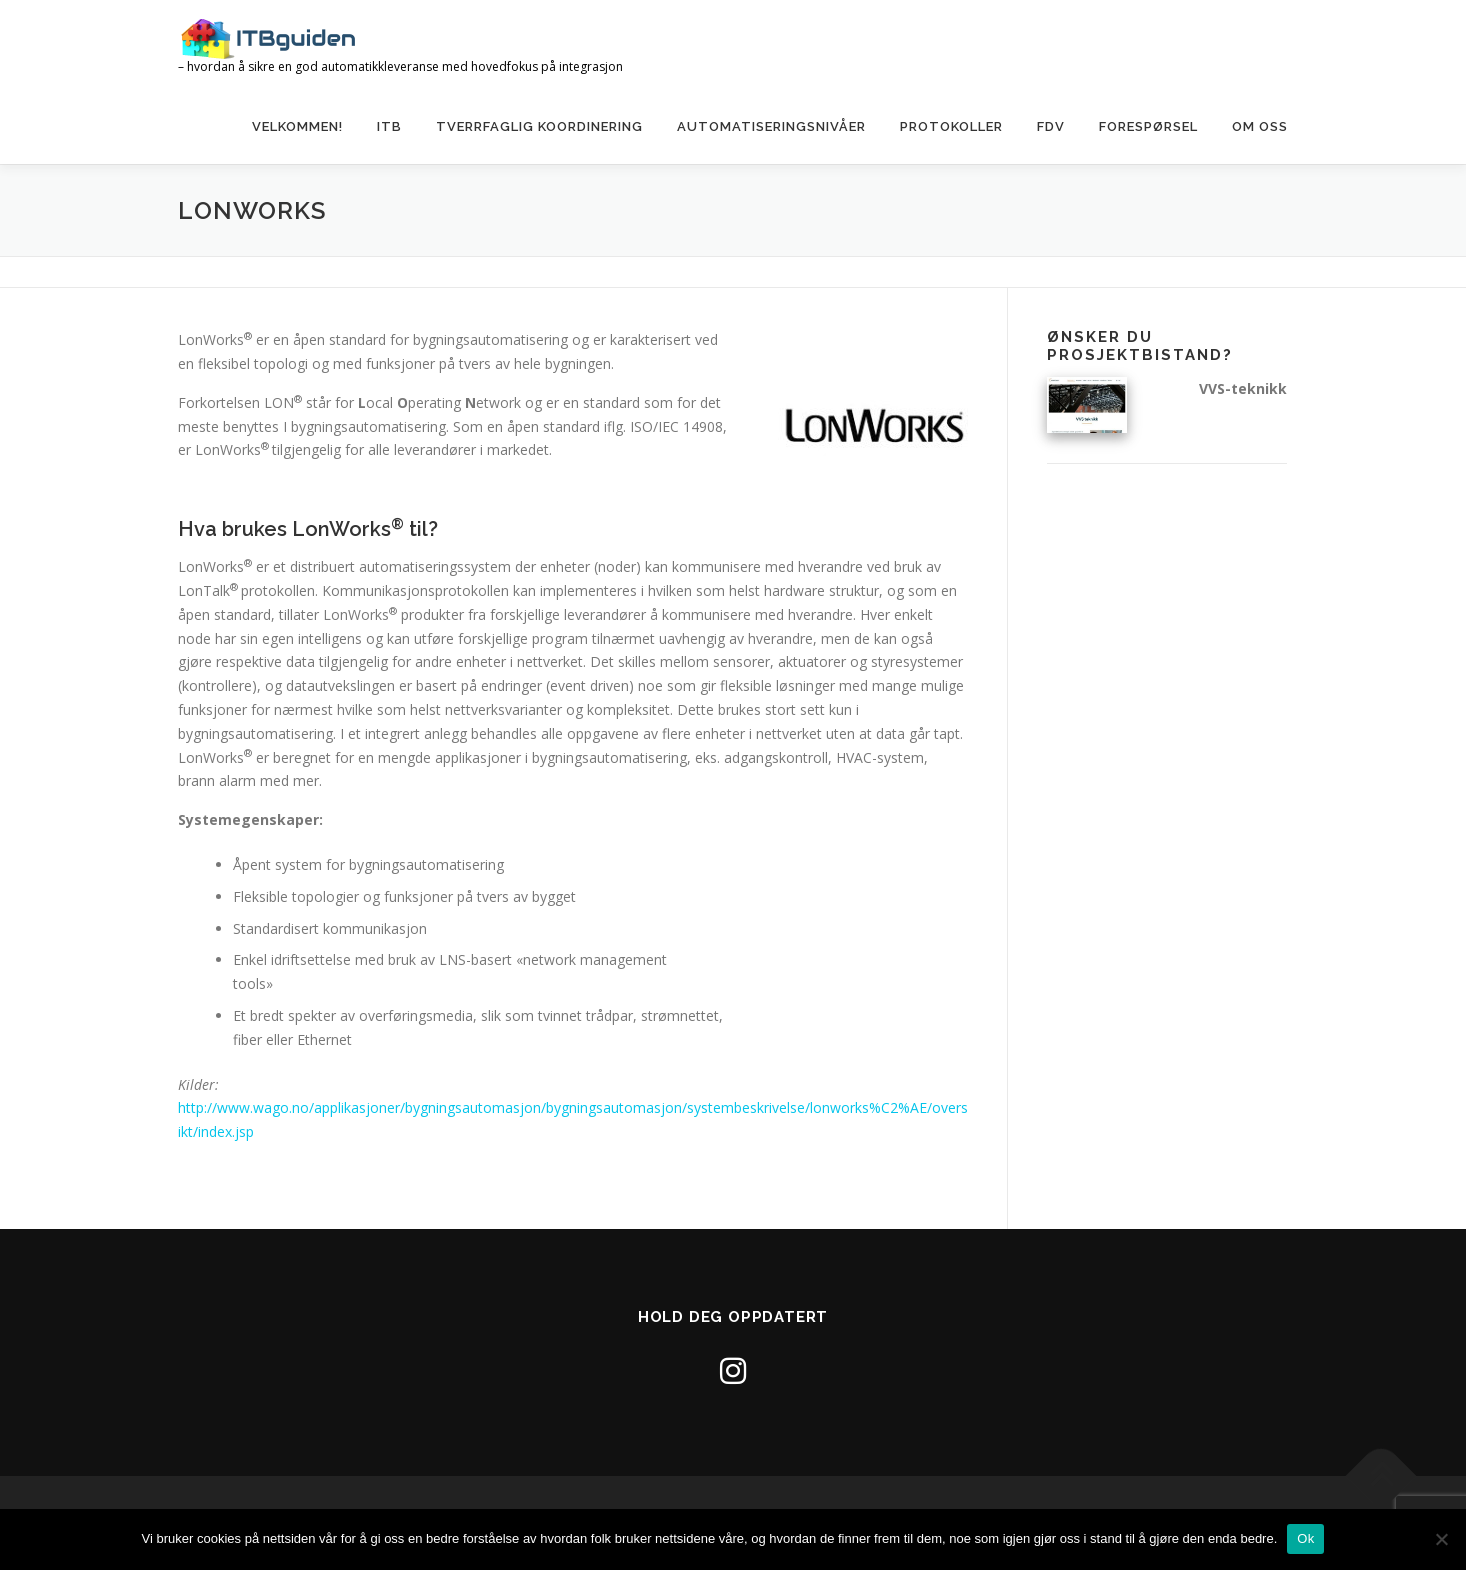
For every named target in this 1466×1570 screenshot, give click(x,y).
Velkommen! (297, 126)
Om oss (1260, 126)
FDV (1051, 126)
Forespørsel (1148, 126)
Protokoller (951, 126)
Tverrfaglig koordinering (539, 126)
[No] (1441, 1539)
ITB (389, 126)
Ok (1305, 1538)
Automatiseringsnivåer (771, 126)
